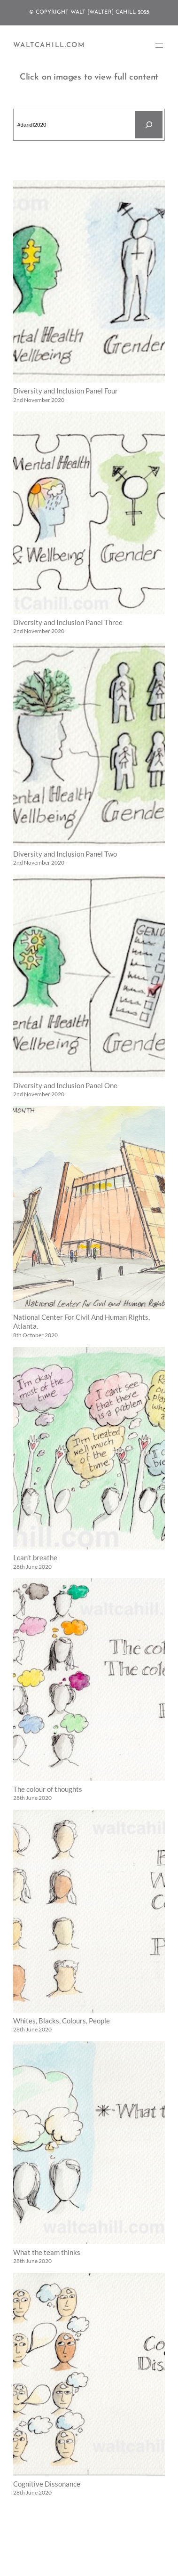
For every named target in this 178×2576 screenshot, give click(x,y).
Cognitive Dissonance (46, 2484)
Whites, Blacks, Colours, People (61, 2021)
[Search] (149, 124)
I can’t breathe (35, 1558)
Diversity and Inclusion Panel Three (68, 622)
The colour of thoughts (47, 1789)
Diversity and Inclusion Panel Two (65, 854)
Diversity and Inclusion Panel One (65, 1086)
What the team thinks (46, 2252)
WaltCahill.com (49, 45)
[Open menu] (159, 45)
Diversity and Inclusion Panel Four (65, 391)
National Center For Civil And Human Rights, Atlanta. (81, 1321)
